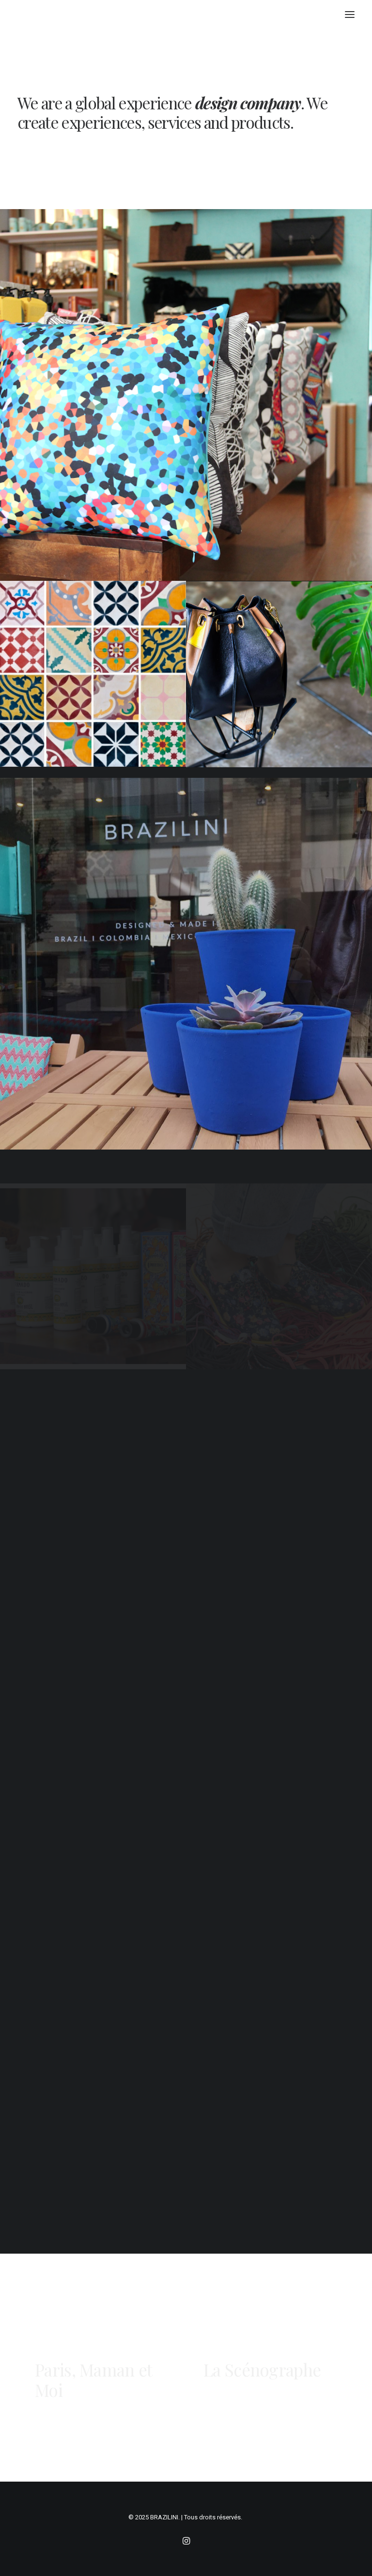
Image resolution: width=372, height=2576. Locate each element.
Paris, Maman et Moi (93, 2348)
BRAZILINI (164, 2517)
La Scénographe (262, 2369)
